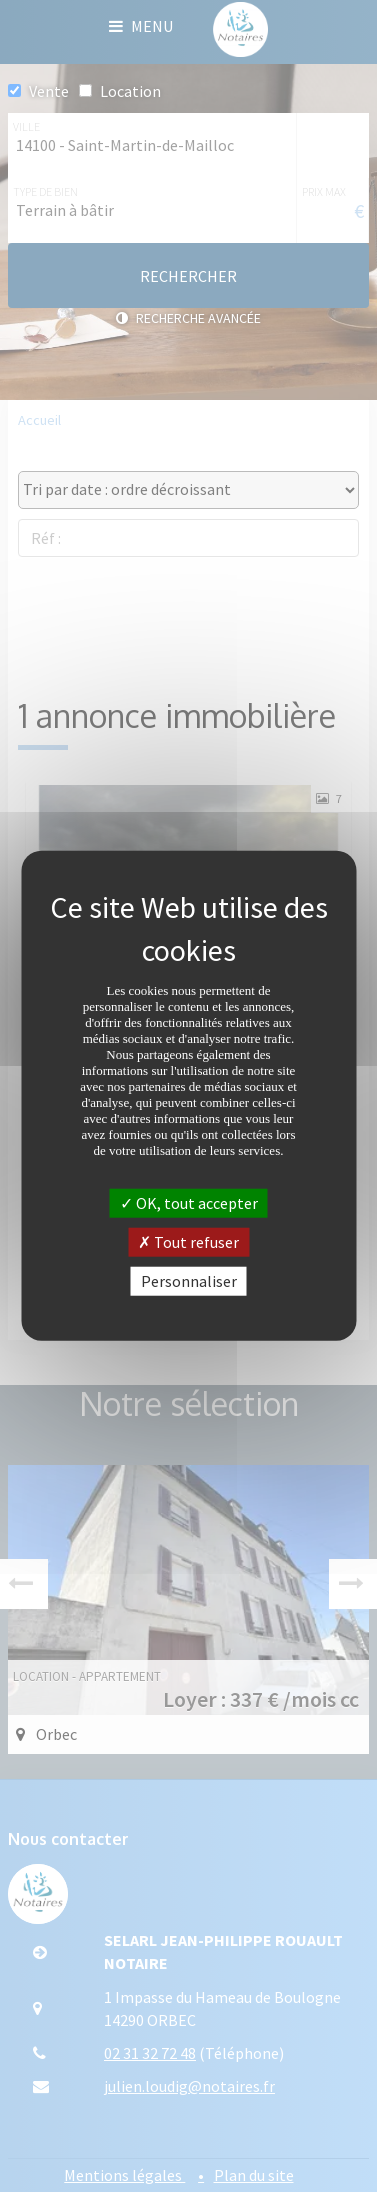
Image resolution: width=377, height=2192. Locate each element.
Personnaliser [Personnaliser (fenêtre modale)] (189, 1281)
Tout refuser (188, 1242)
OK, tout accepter (189, 1203)
